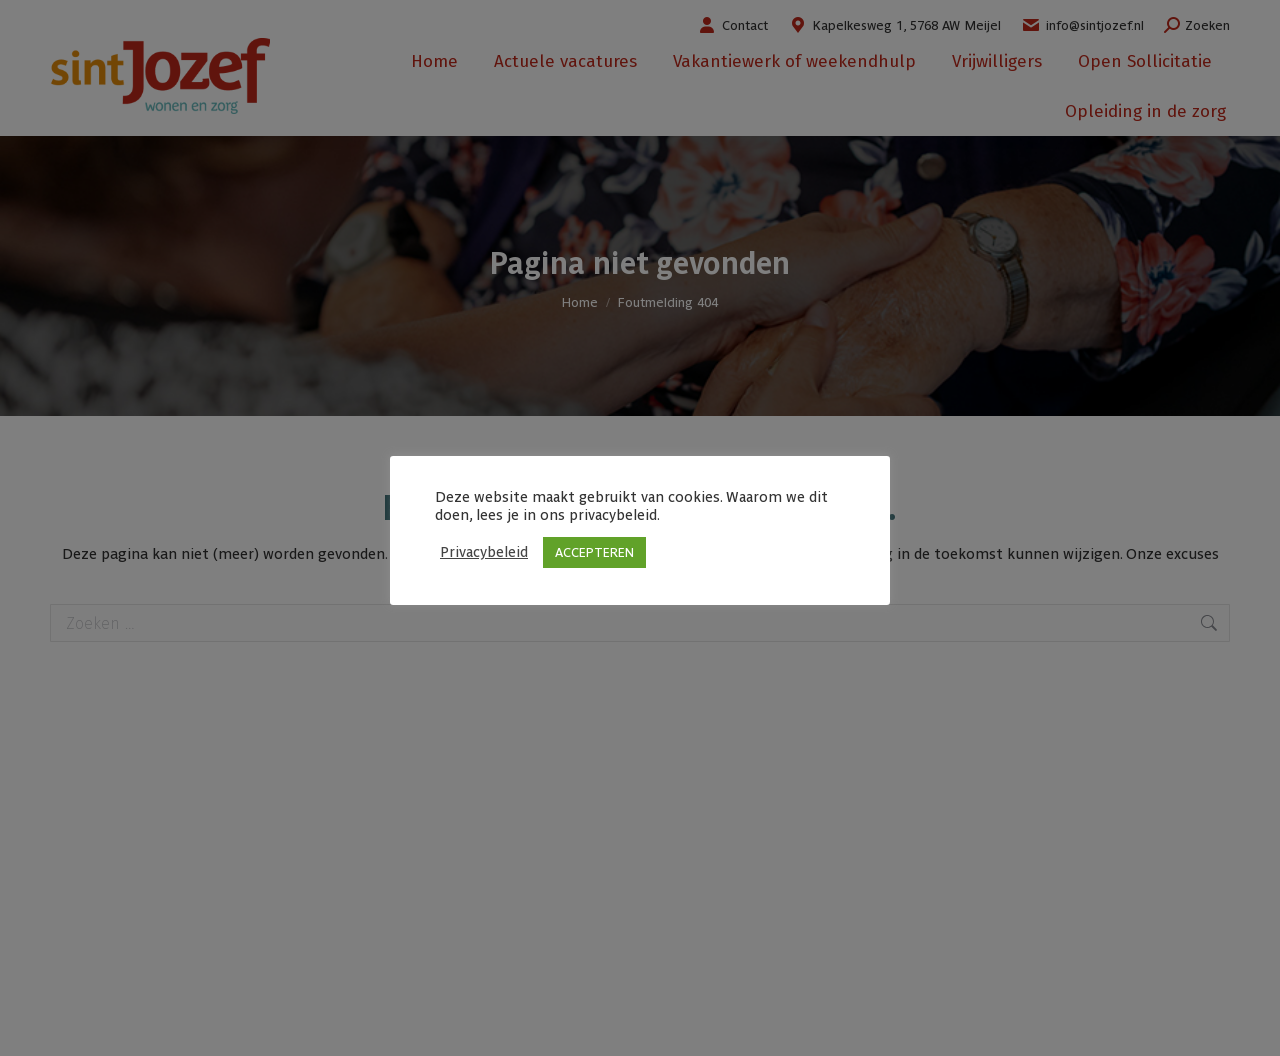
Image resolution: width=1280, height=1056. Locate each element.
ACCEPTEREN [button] (594, 552)
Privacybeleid (484, 551)
